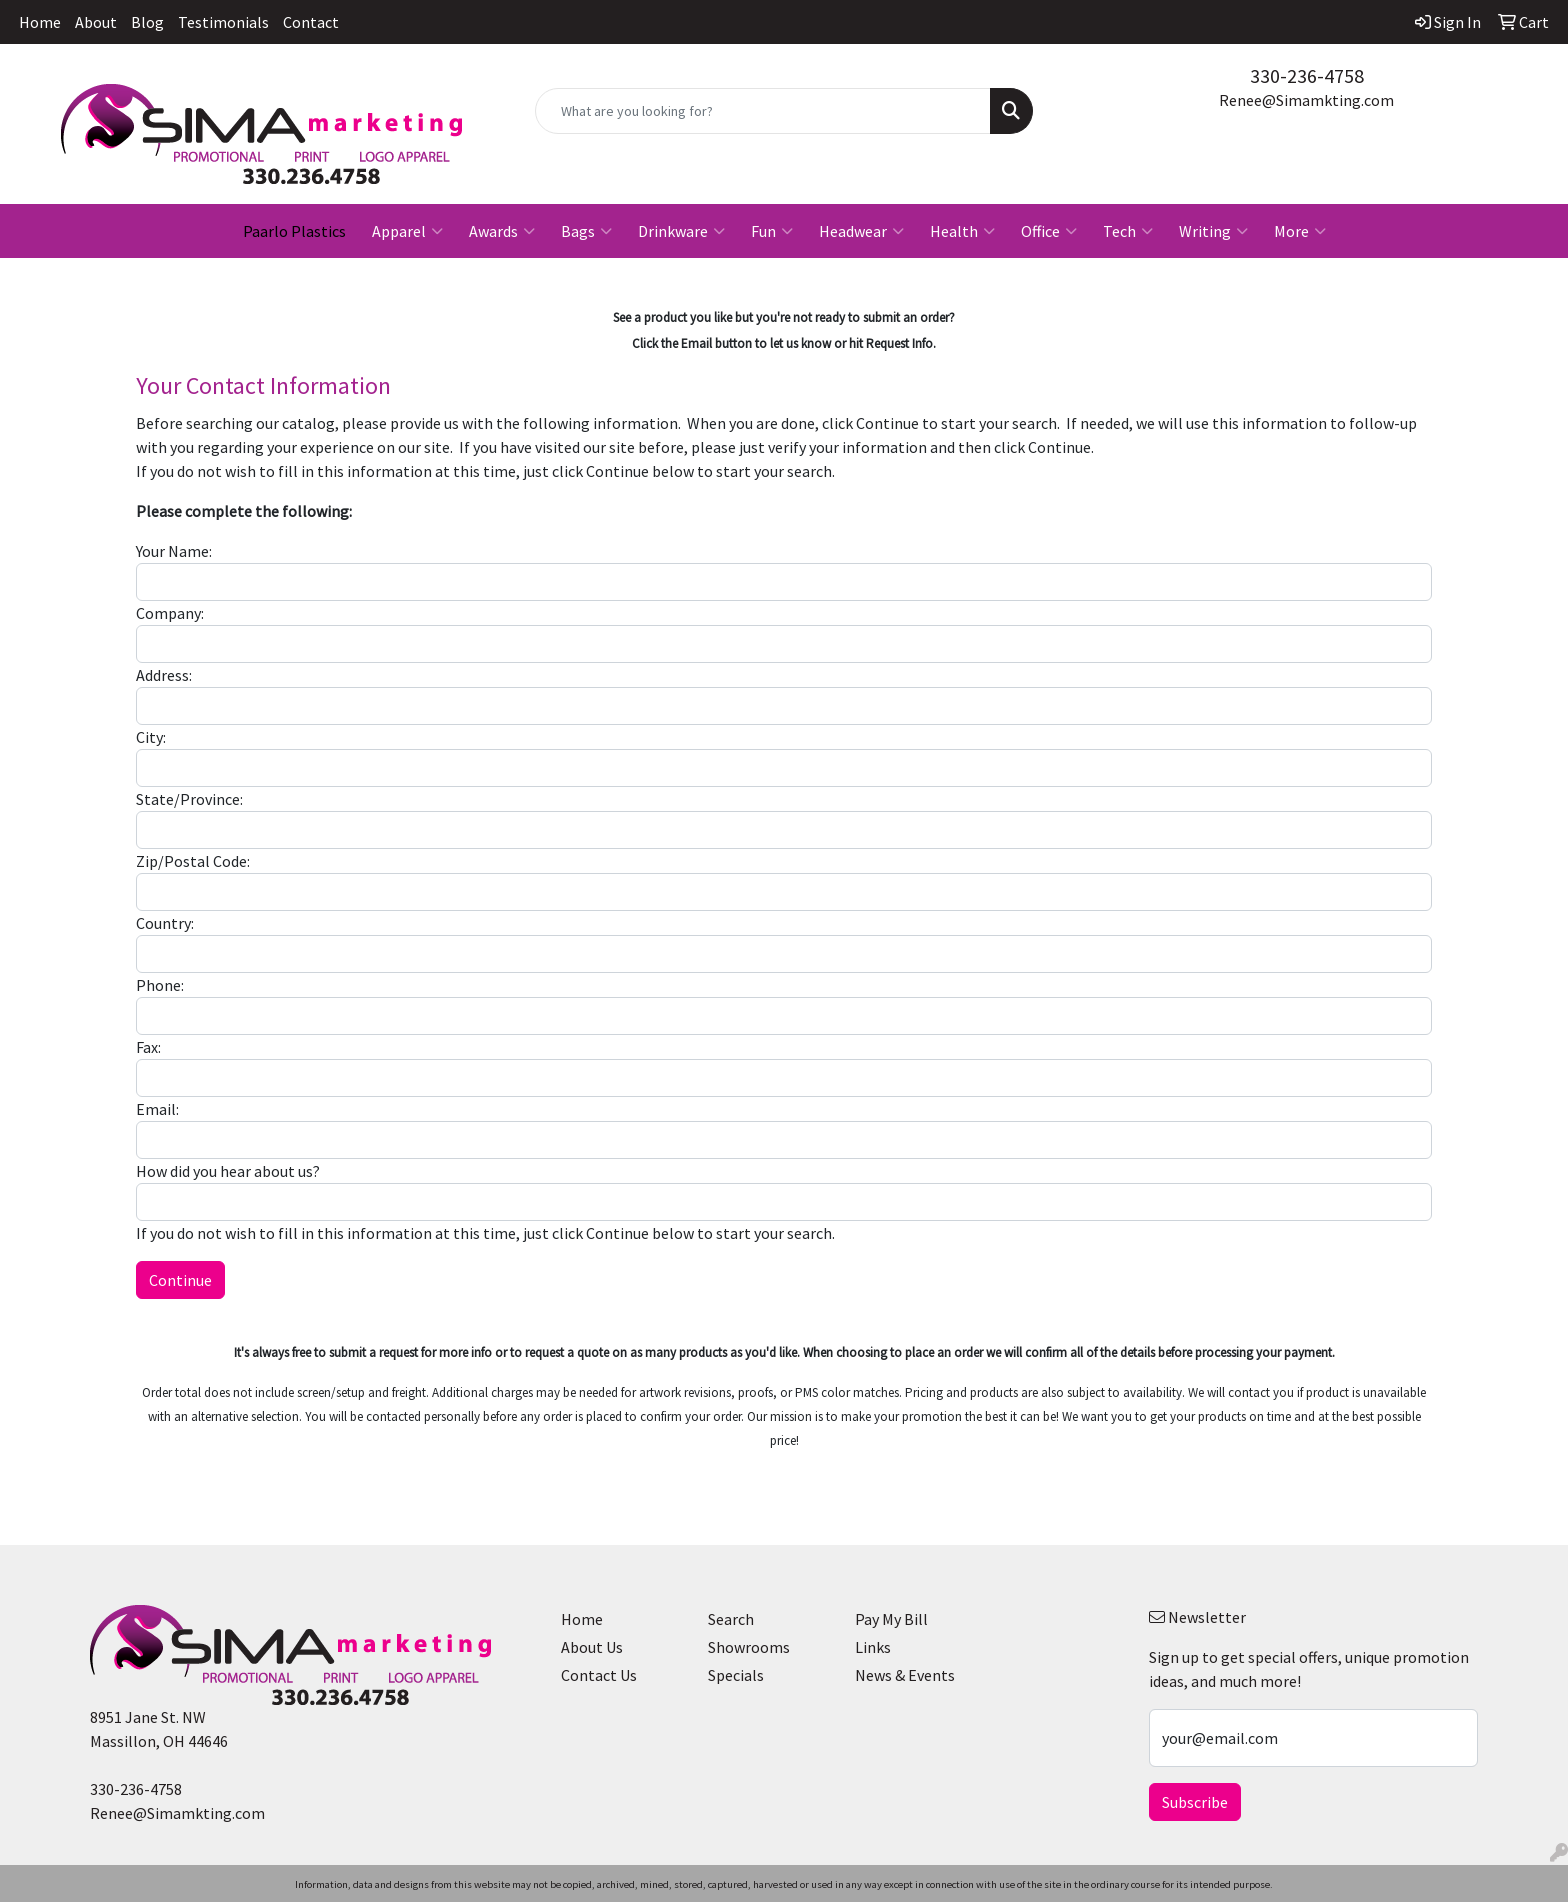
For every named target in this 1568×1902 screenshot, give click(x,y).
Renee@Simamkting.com (1306, 100)
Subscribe (1195, 1802)
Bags (586, 231)
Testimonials (223, 22)
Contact (311, 22)
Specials (736, 1675)
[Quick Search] (763, 111)
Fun (772, 231)
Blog (147, 22)
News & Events (905, 1675)
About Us (592, 1647)
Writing (1213, 231)
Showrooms (749, 1647)
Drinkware (681, 231)
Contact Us (599, 1675)
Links (873, 1647)
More (1300, 231)
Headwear (861, 231)
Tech (1128, 231)
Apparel (407, 231)
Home (40, 22)
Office (1049, 231)
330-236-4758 (1307, 75)
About (96, 22)
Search (731, 1619)
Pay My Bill (891, 1619)
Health (962, 231)
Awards (502, 231)
